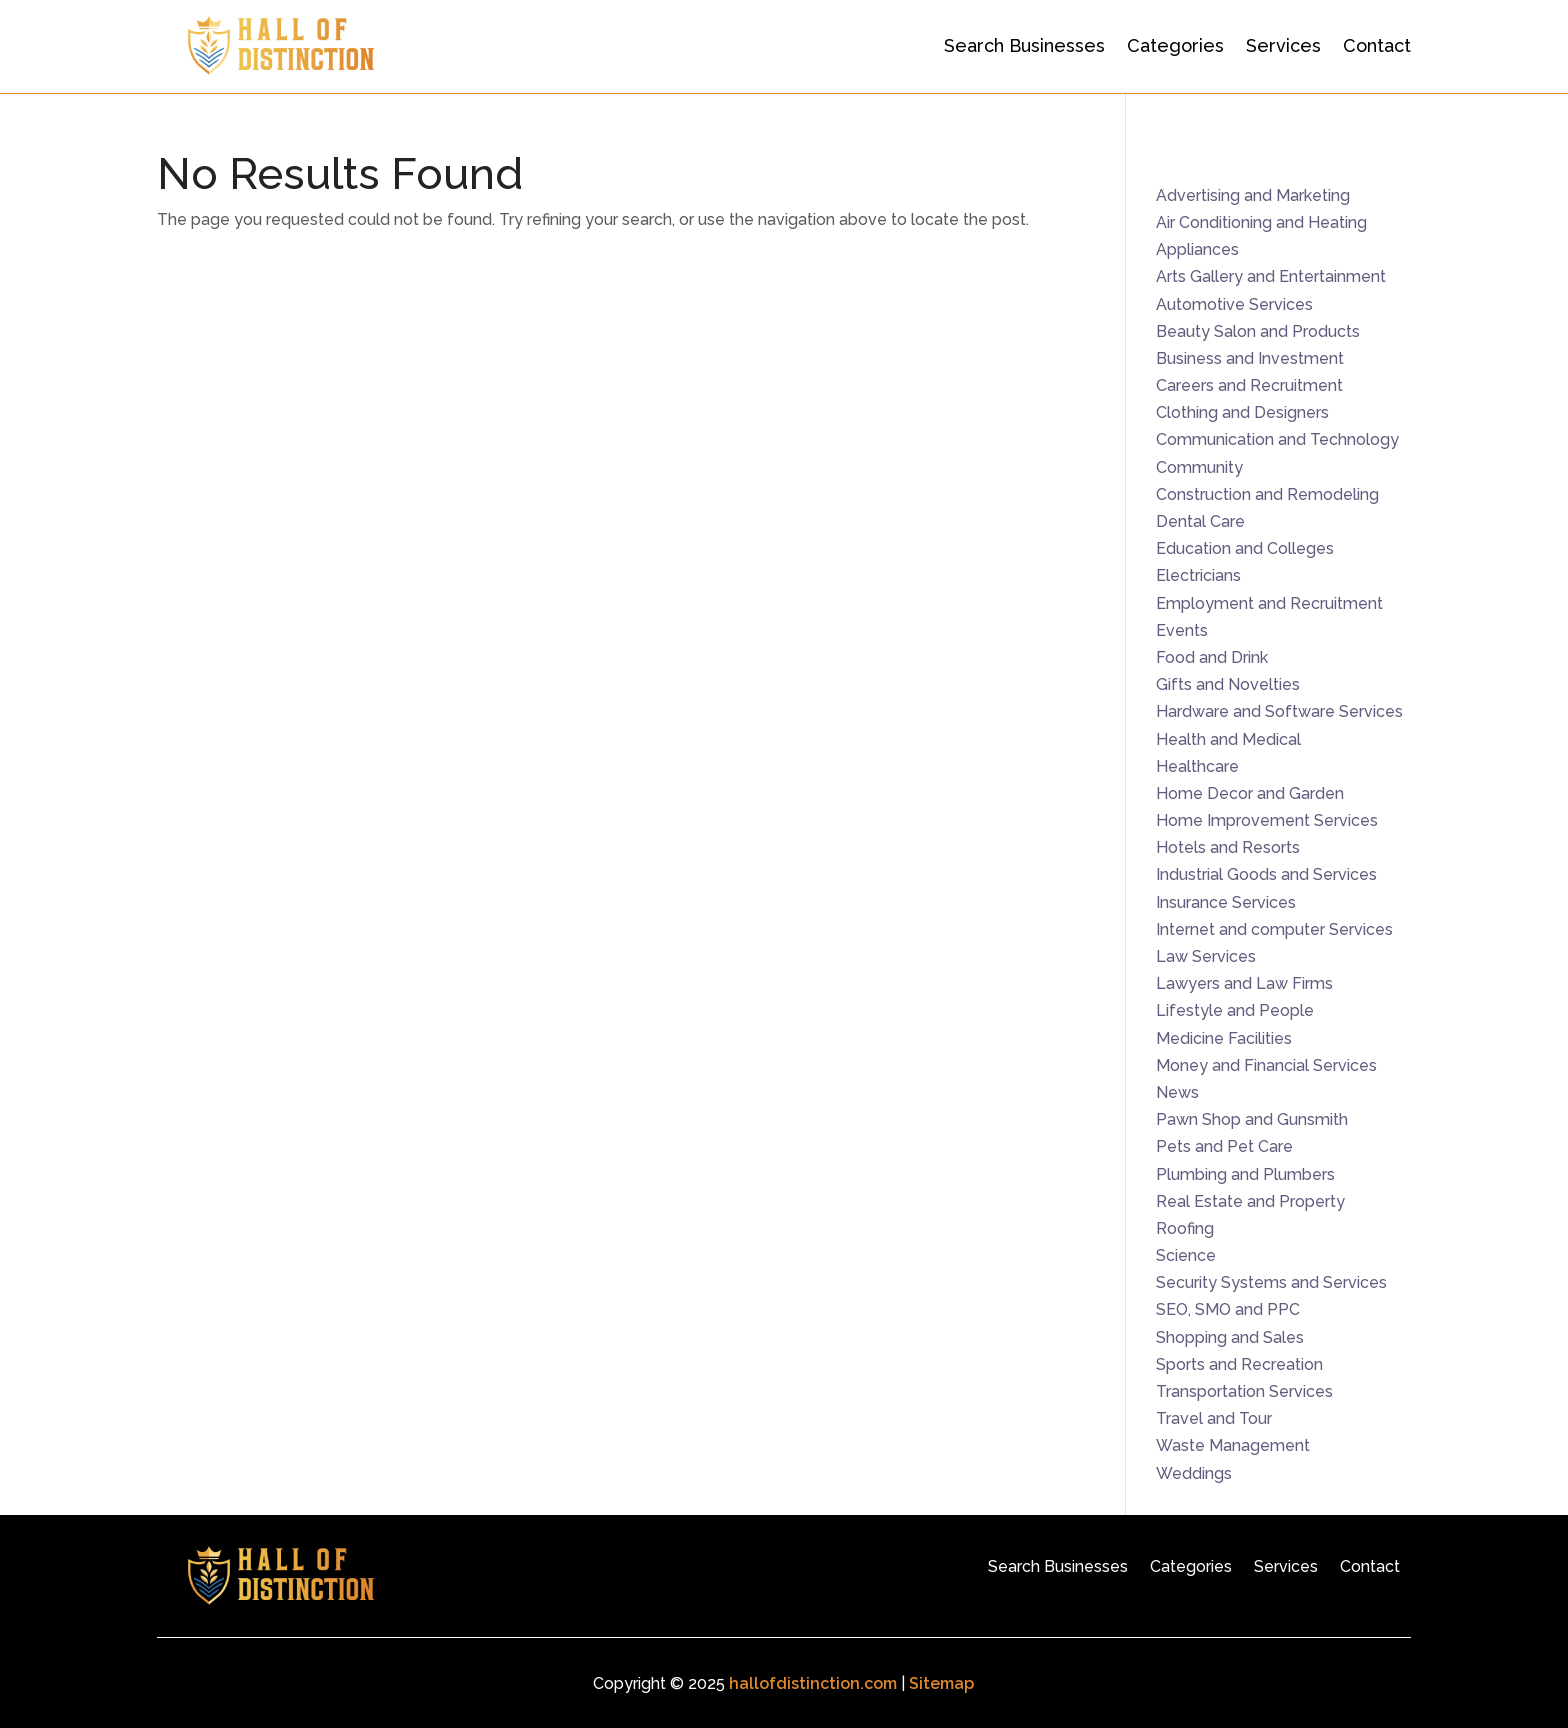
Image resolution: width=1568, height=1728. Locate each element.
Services (1283, 45)
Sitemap (941, 1683)
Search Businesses (1024, 45)
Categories (1175, 45)
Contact (1377, 45)
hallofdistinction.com (813, 1683)
